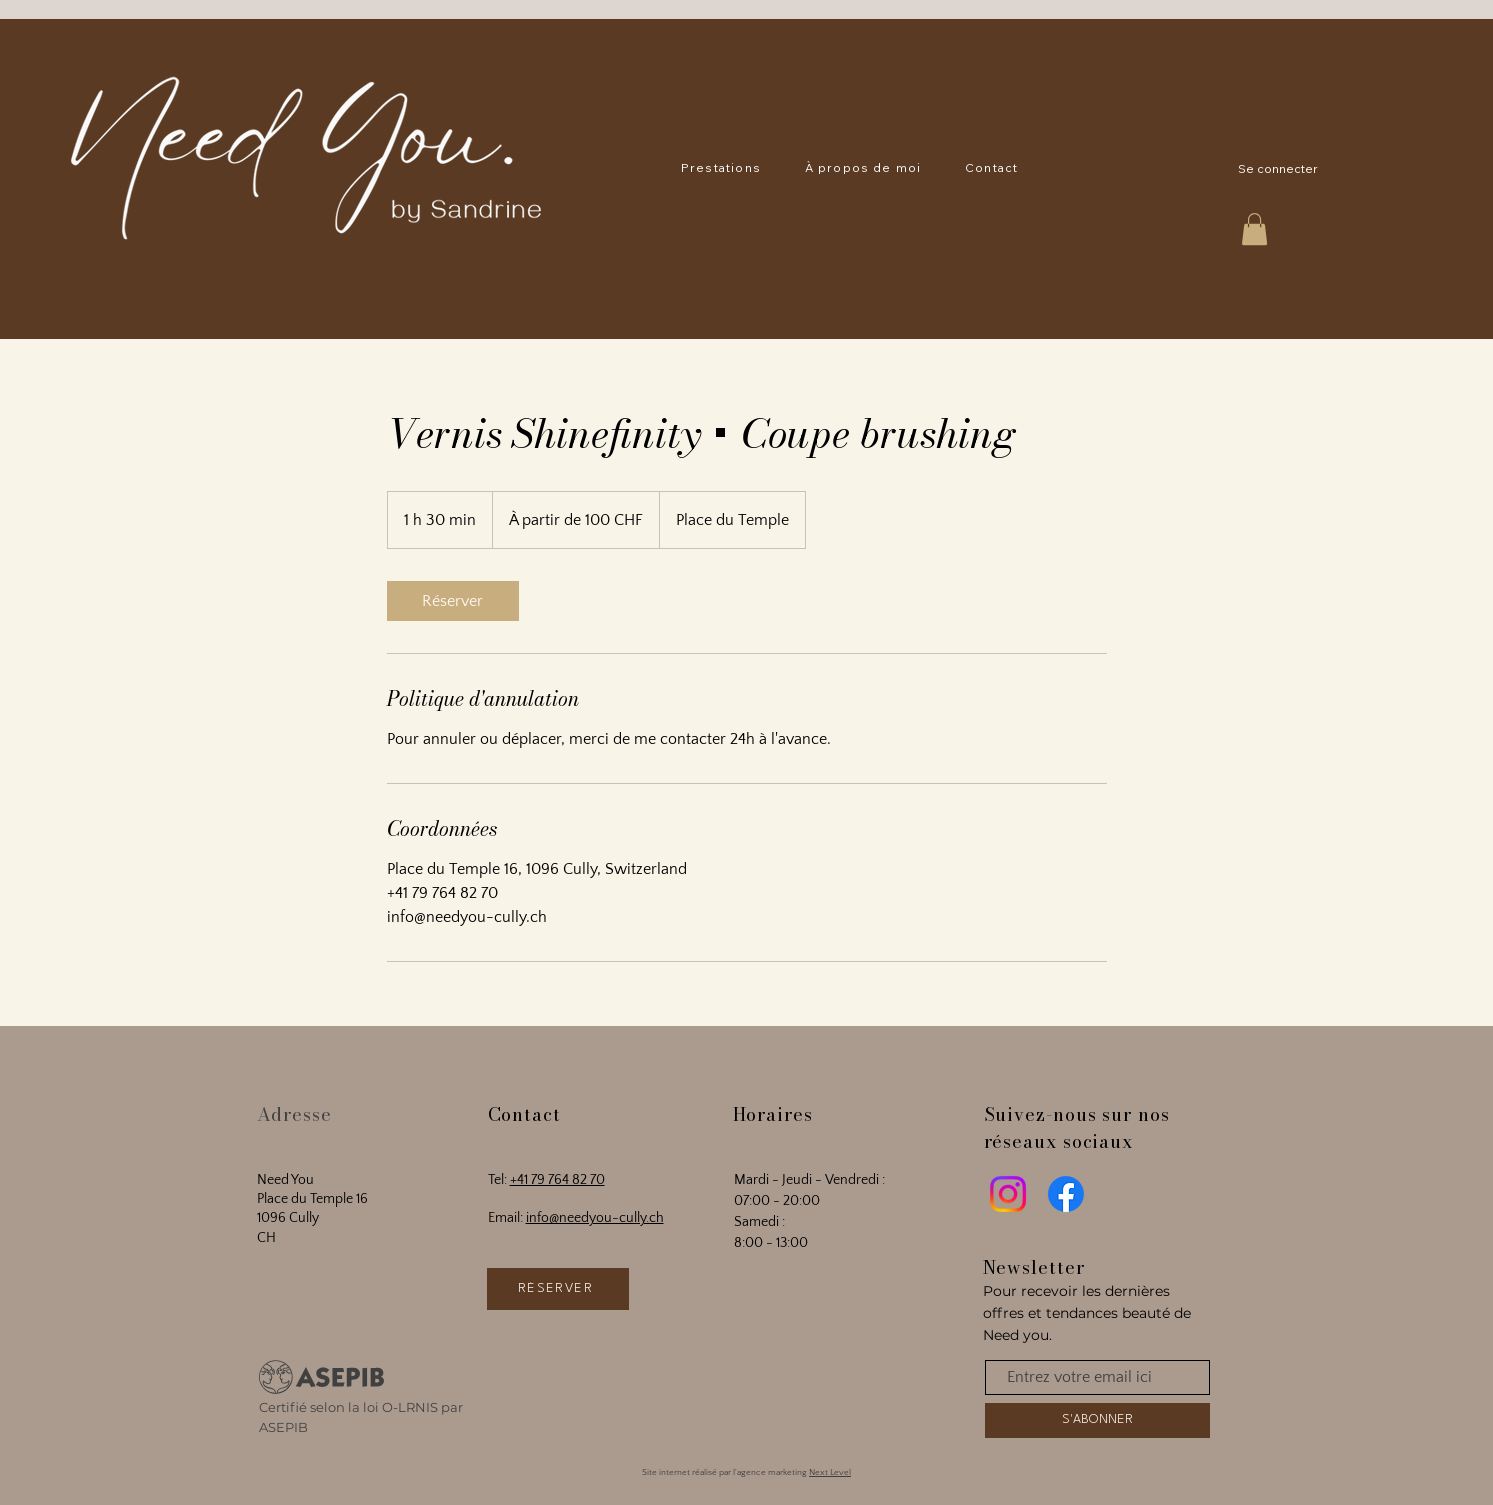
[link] (453, 601)
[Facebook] (1066, 1194)
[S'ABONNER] (1097, 1420)
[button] (721, 168)
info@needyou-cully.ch (595, 1218)
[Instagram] (1008, 1194)
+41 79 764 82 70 (557, 1180)
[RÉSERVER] (558, 1289)
